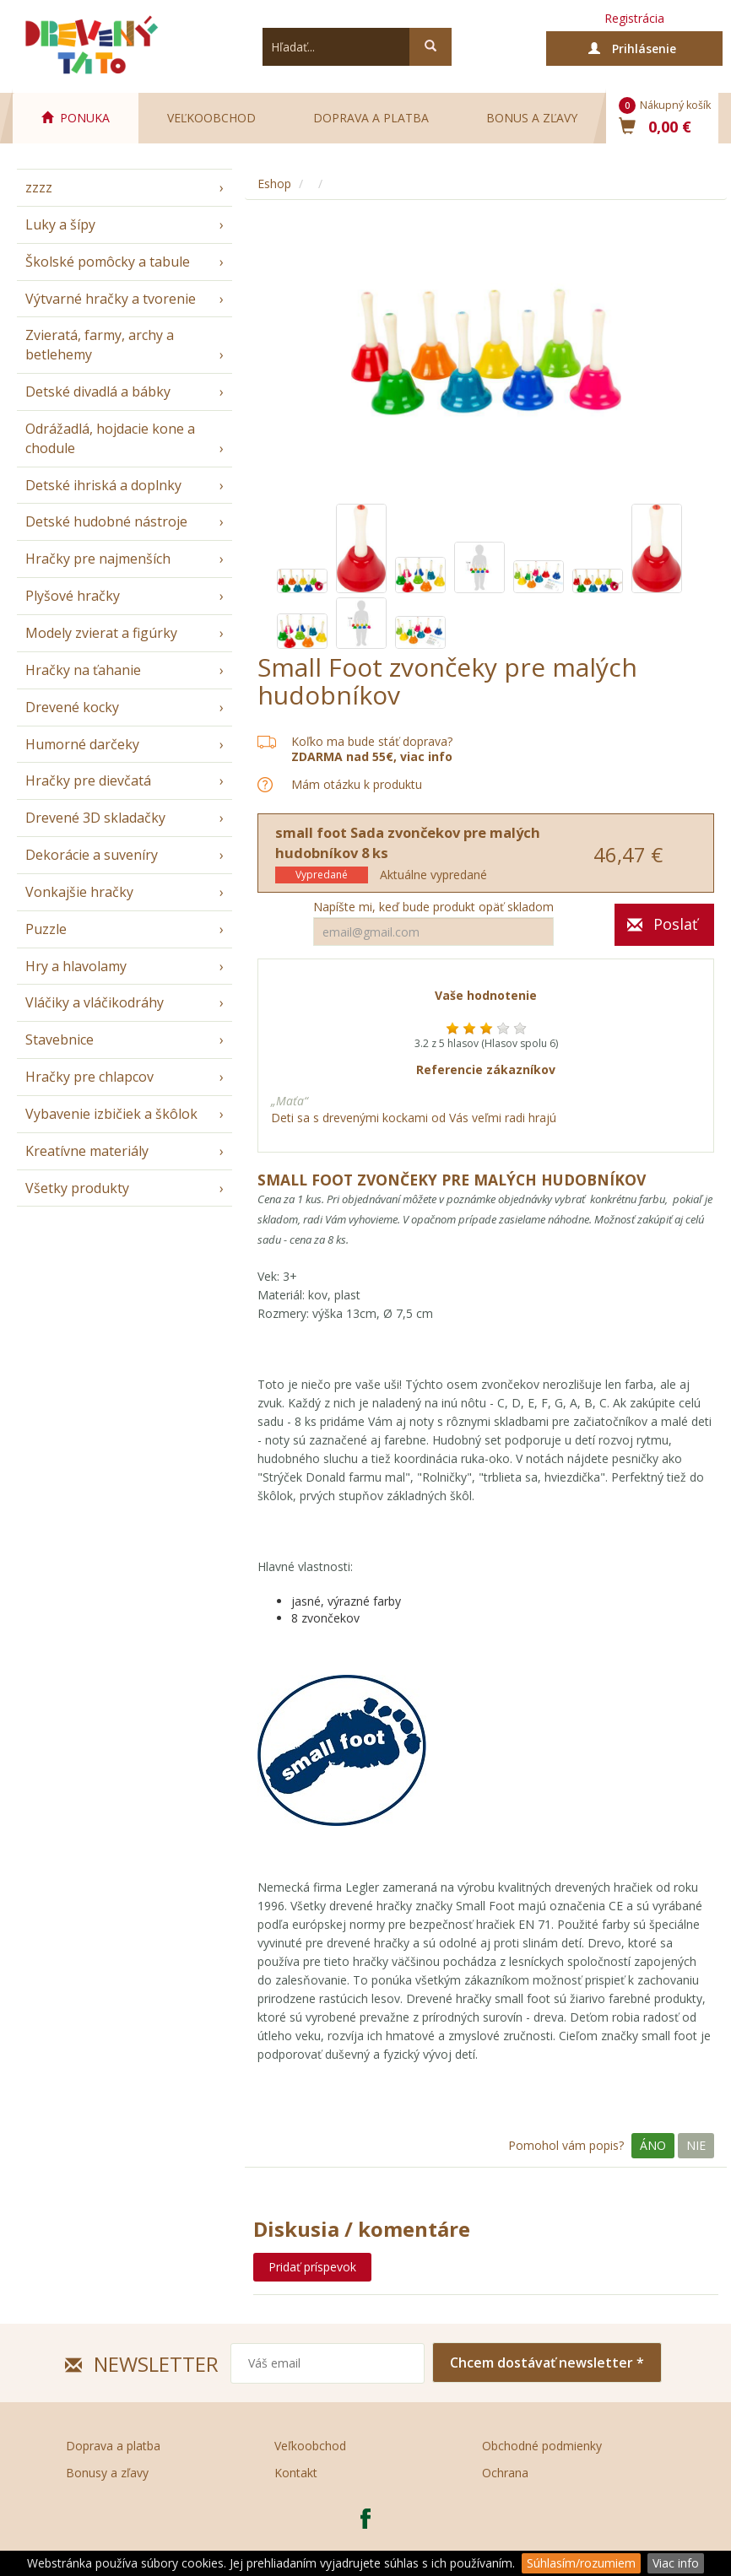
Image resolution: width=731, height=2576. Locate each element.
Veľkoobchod (211, 118)
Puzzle (46, 929)
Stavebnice (59, 1039)
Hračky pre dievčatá (88, 780)
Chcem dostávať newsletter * (547, 2362)
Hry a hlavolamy (76, 966)
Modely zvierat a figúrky (101, 633)
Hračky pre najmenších (98, 558)
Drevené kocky (72, 707)
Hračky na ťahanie (83, 670)
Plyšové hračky (72, 595)
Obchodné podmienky (542, 2446)
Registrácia (634, 18)
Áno (653, 2145)
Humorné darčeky (82, 744)
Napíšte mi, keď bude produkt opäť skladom (433, 907)
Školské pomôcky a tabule (107, 261)
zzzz (38, 187)
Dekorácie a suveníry (91, 854)
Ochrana (505, 2473)
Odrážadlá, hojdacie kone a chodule (110, 438)
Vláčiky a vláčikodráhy (94, 1002)
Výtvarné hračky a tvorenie (110, 298)
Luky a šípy (60, 224)
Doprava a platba (371, 118)
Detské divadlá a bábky (98, 391)
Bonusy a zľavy (107, 2473)
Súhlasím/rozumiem (581, 2563)
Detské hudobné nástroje (106, 521)
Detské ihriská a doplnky (103, 485)
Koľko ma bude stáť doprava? (371, 741)
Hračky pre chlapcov (89, 1076)
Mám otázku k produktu (356, 784)
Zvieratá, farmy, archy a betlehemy (99, 345)
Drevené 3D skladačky (95, 817)
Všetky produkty (77, 1188)
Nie (696, 2145)
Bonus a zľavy (531, 118)
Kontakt (295, 2473)
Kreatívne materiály (87, 1151)
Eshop (274, 184)
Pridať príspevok (312, 2267)
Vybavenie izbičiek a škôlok (111, 1113)
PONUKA (75, 118)
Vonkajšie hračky (79, 892)
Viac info (675, 2563)
